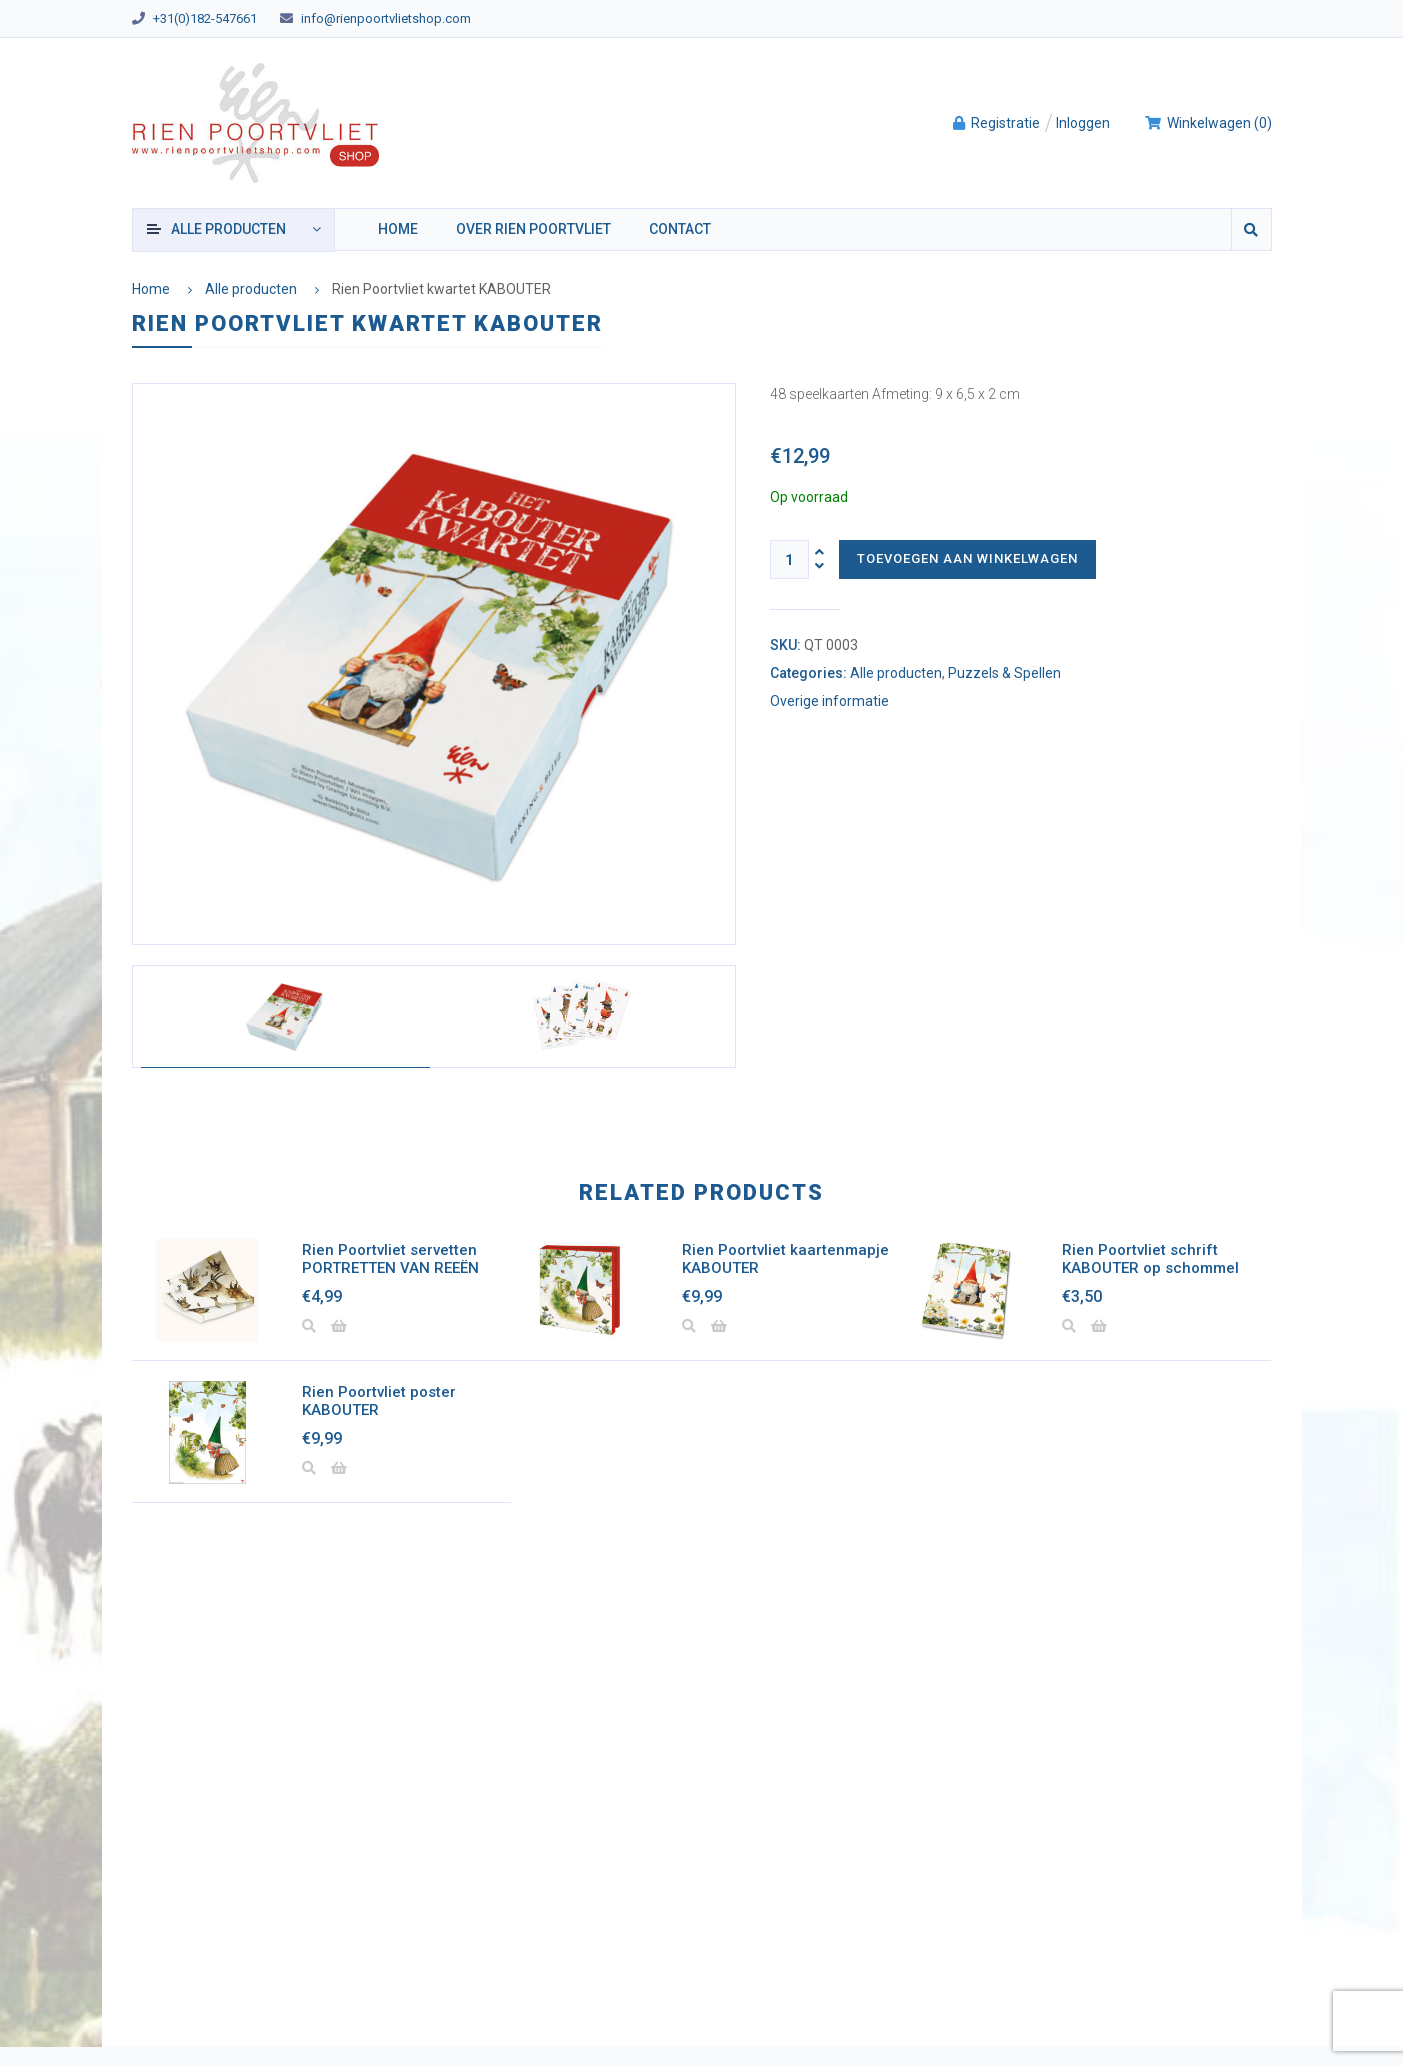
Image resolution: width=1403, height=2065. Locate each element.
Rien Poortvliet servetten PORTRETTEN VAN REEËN (390, 1259)
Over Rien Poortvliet (533, 229)
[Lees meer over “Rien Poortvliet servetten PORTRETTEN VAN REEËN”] (339, 1327)
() (1208, 123)
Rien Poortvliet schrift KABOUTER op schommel (1150, 1259)
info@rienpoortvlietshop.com (386, 18)
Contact (680, 229)
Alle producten (251, 289)
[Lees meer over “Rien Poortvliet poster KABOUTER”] (339, 1469)
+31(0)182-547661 (205, 18)
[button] (719, 1327)
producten (228, 229)
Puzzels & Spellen (1004, 673)
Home (398, 229)
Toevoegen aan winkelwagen (967, 558)
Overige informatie (829, 701)
